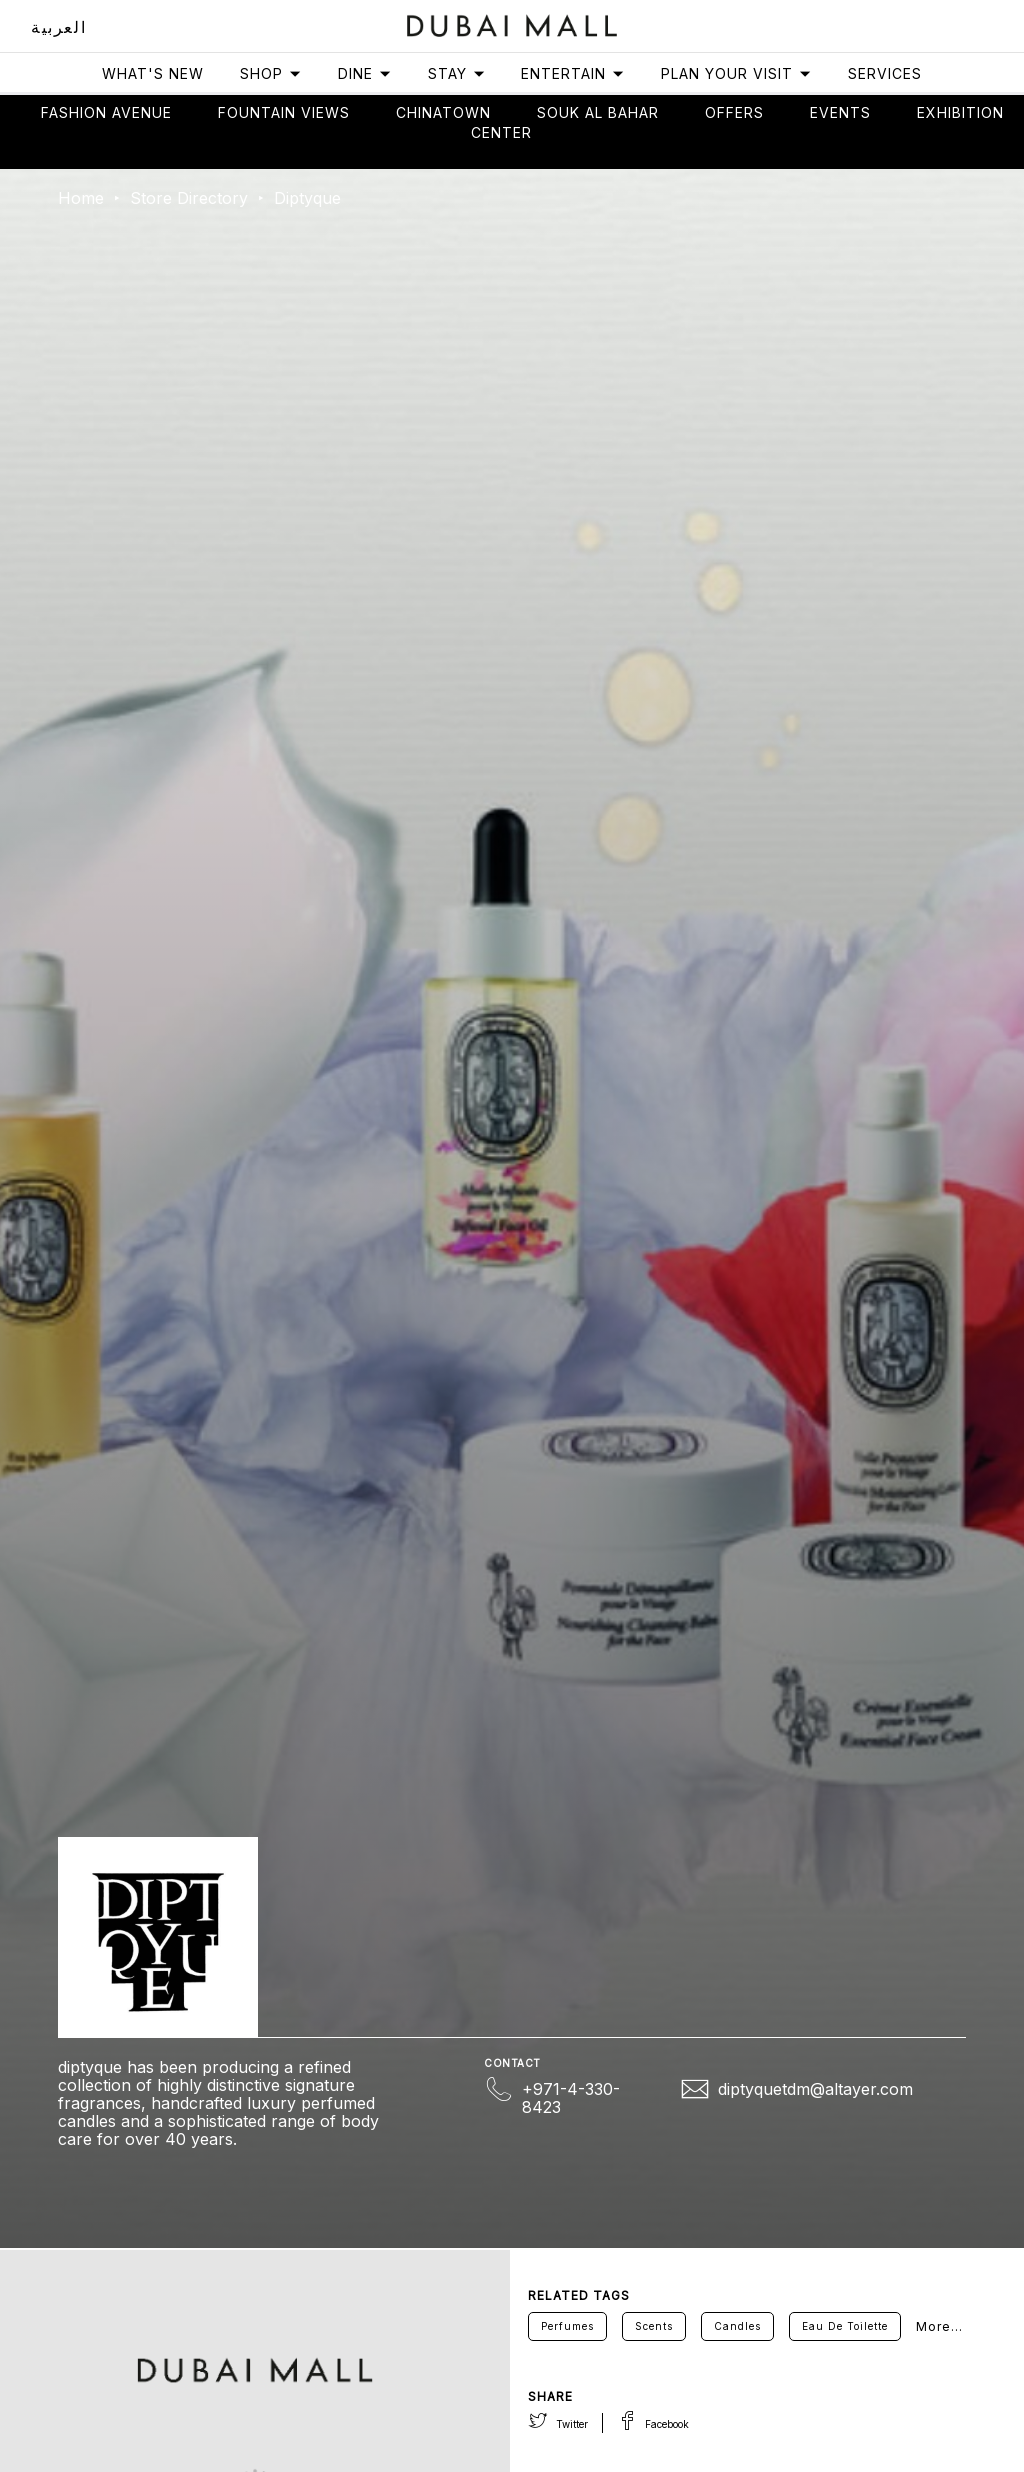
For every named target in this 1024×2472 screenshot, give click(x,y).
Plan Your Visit (736, 73)
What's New (153, 73)
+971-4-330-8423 (571, 2098)
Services (885, 73)
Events (840, 112)
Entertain (573, 73)
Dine (365, 73)
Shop (271, 73)
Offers (734, 112)
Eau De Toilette (845, 2326)
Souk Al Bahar (598, 112)
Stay (457, 73)
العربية (58, 27)
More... (939, 2326)
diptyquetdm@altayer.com (815, 2089)
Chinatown (443, 112)
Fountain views (284, 112)
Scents (654, 2326)
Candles (737, 2326)
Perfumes (567, 2326)
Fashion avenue (106, 112)
